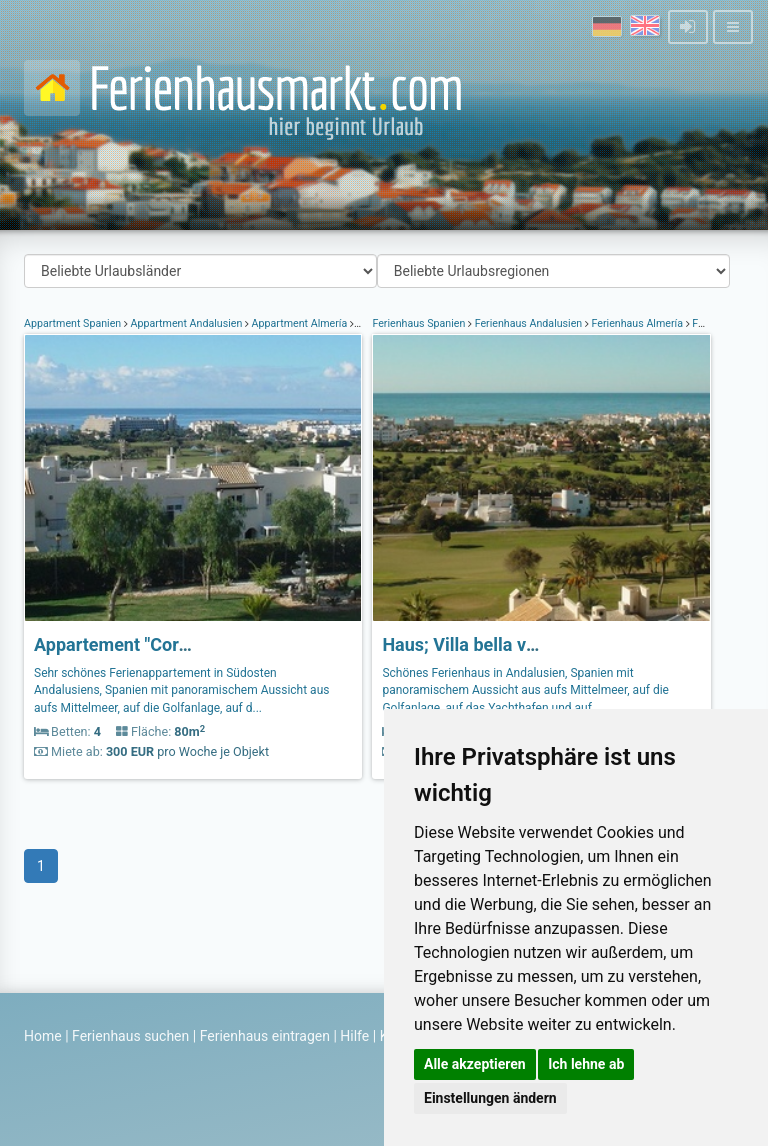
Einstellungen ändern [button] (490, 1098)
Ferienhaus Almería (637, 323)
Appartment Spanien (74, 323)
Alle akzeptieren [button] (475, 1064)
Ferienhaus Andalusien (528, 323)
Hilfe (354, 1036)
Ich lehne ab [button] (586, 1064)
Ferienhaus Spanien (420, 323)
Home (43, 1036)
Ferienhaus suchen (130, 1036)
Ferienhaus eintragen (265, 1036)
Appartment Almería (299, 323)
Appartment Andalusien (186, 323)
